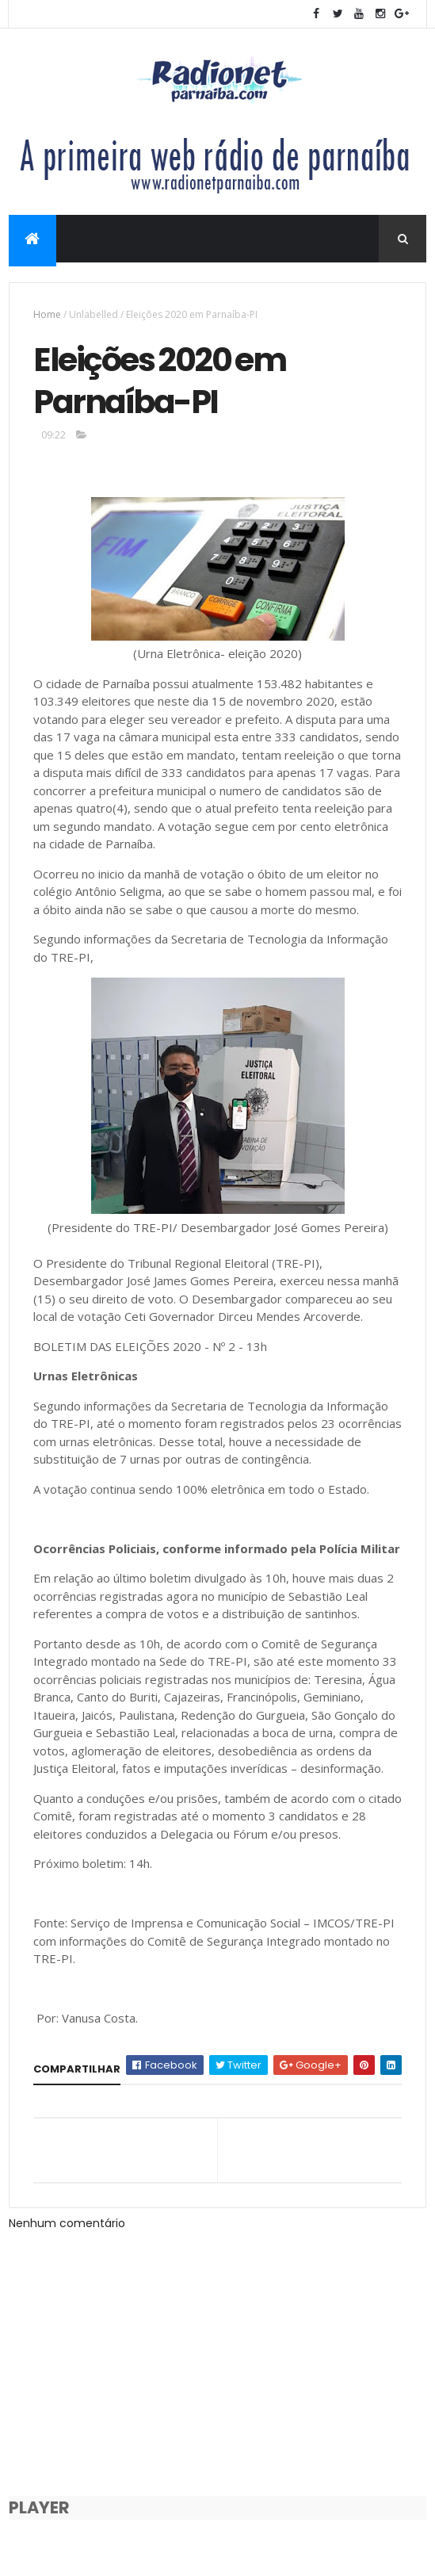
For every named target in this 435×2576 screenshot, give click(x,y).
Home (47, 314)
